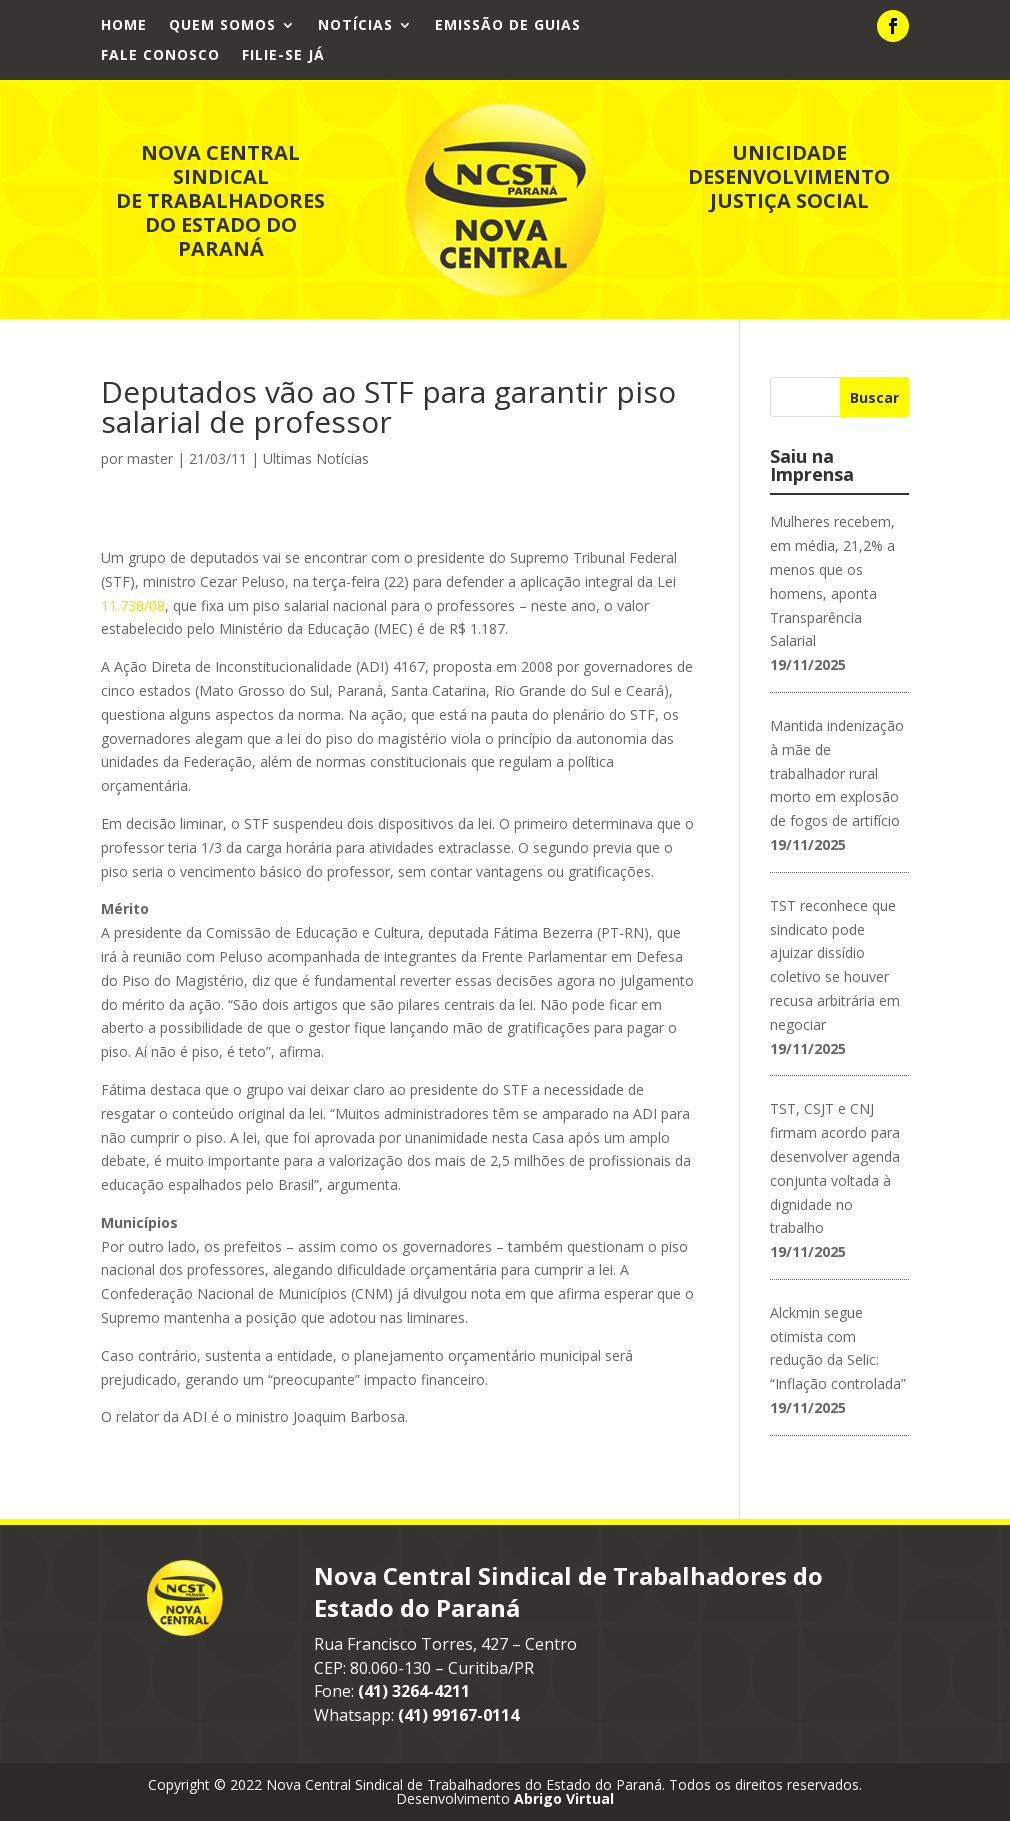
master (150, 458)
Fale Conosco (160, 56)
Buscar (874, 397)
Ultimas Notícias (316, 458)
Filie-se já (283, 56)
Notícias (355, 26)
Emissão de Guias (508, 26)
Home (124, 26)
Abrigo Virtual (564, 1798)
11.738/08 (133, 605)
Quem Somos (222, 26)
